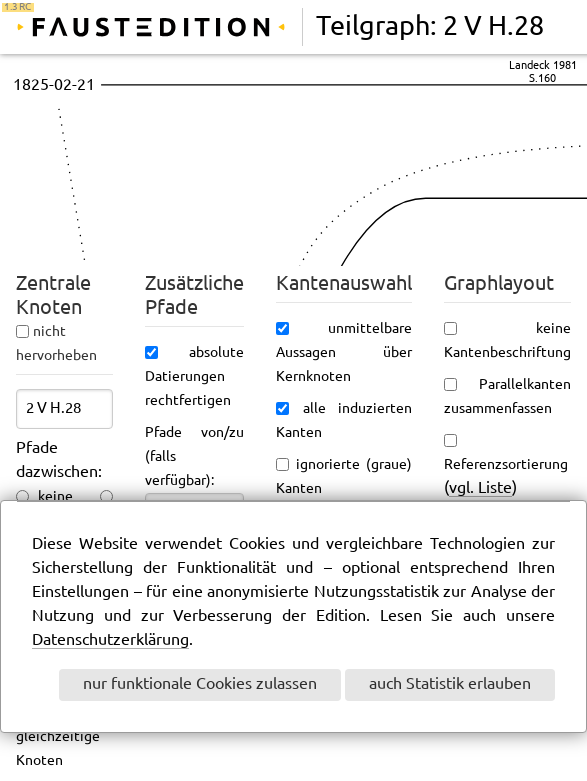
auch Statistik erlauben (450, 684)
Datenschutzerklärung (110, 640)
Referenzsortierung (506, 465)
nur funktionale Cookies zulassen (200, 684)
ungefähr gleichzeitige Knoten (64, 737)
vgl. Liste (480, 488)
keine (55, 497)
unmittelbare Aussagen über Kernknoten (344, 353)
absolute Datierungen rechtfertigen (194, 377)
